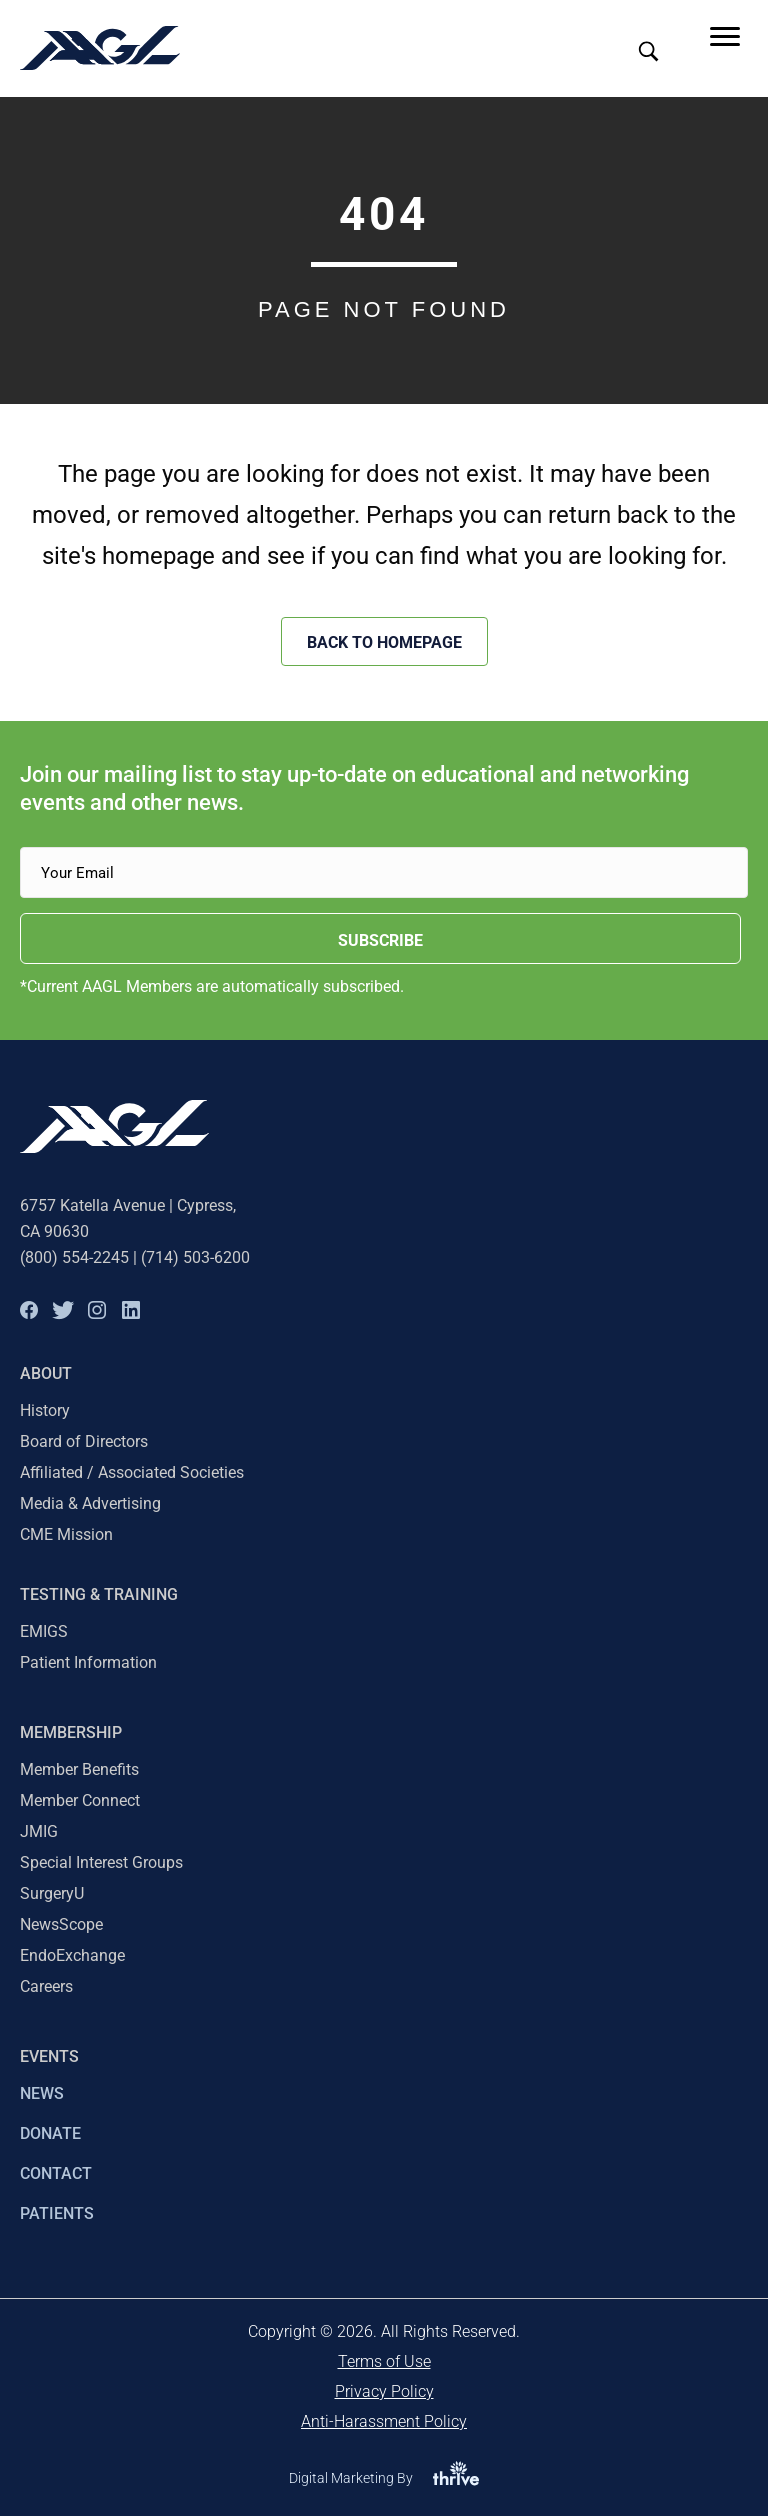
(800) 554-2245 (74, 1257)
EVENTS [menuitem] (49, 2056)
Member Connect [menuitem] (80, 1800)
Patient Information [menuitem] (88, 1662)
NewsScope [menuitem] (61, 1924)
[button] (29, 1310)
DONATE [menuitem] (50, 2133)
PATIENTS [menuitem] (57, 2213)
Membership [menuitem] (71, 1732)
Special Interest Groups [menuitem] (101, 1862)
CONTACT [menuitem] (56, 2173)
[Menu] (725, 37)
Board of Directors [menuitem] (84, 1441)
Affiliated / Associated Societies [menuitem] (132, 1472)
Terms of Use (384, 2361)
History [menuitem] (45, 1410)
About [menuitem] (46, 1373)
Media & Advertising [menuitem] (90, 1503)
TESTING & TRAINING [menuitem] (99, 1594)
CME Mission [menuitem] (66, 1534)
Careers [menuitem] (46, 1986)
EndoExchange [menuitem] (72, 1955)
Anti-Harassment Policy (384, 2421)
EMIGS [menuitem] (44, 1631)
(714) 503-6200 (195, 1257)
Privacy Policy (384, 2391)
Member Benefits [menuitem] (79, 1769)
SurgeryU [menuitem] (52, 1893)
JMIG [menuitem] (39, 1831)
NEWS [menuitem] (42, 2093)
